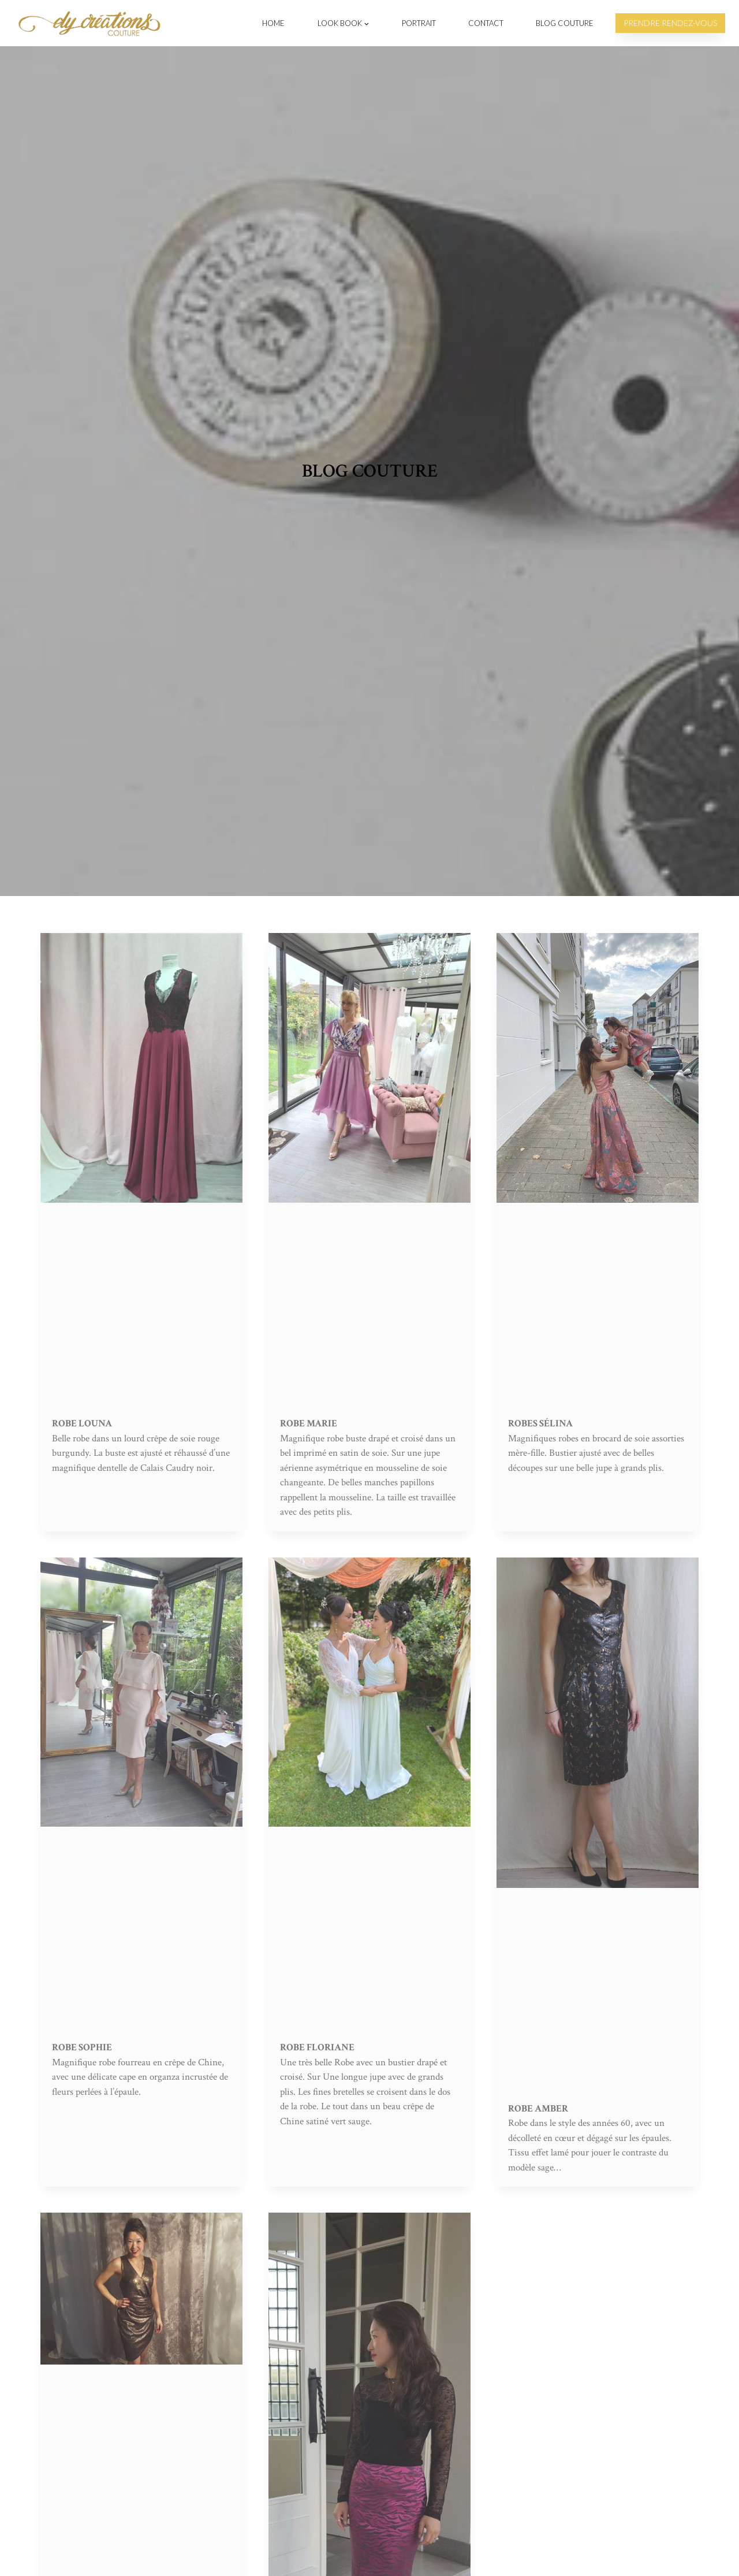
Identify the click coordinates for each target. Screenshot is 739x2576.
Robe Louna (82, 1423)
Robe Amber (538, 2108)
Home (273, 23)
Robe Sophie (82, 2047)
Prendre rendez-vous (670, 23)
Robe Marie (308, 1423)
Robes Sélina (540, 1423)
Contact (485, 23)
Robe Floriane (317, 2047)
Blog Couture (565, 23)
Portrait (419, 23)
